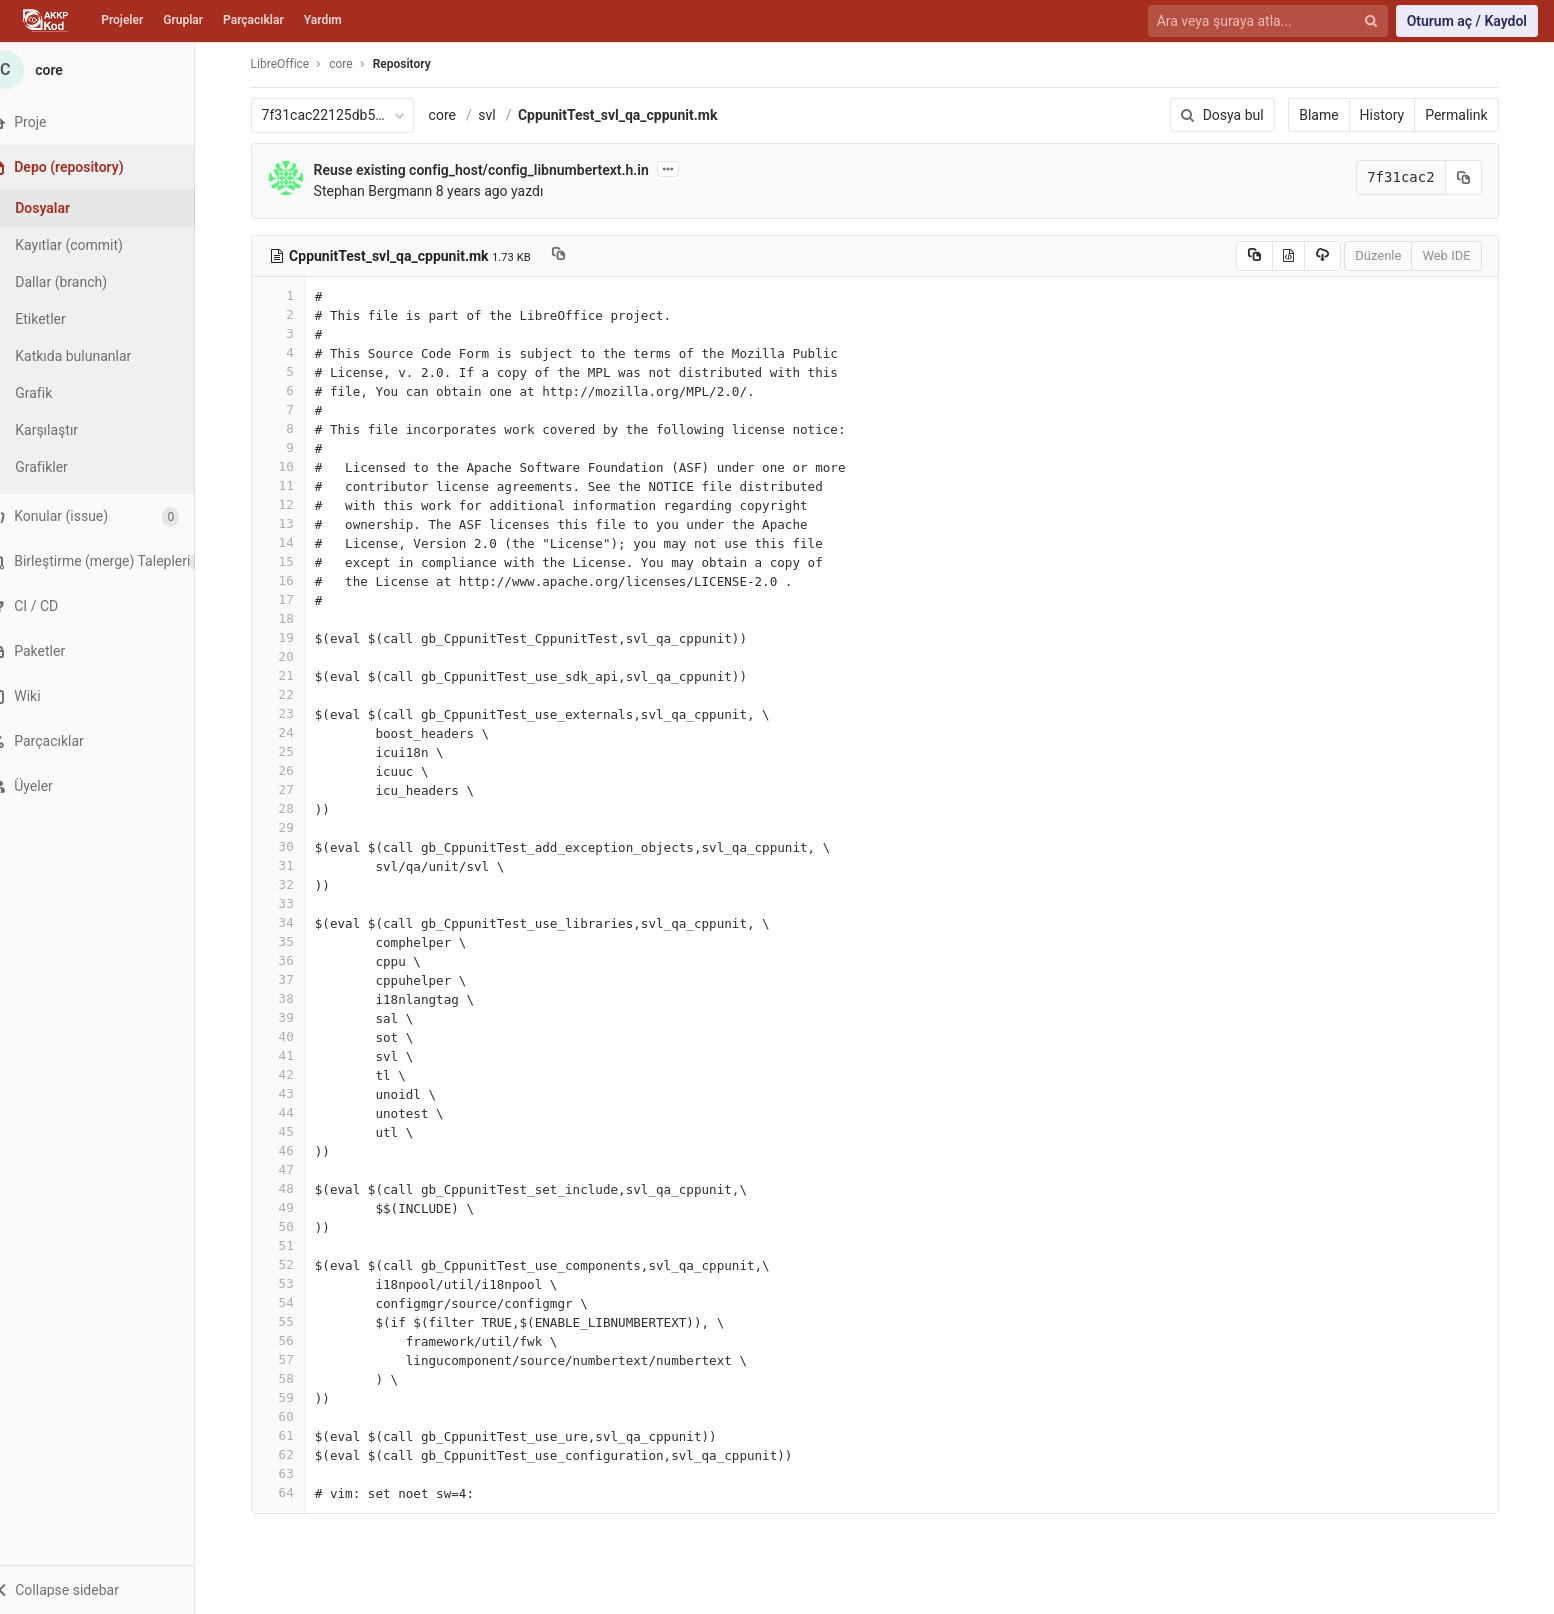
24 (290, 732)
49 (290, 1207)
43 (290, 1093)
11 (290, 485)
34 (290, 922)
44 (290, 1112)
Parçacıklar (253, 20)
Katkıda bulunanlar (98, 356)
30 (290, 846)
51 (290, 1245)
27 (290, 789)
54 (290, 1302)
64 (290, 1492)
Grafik (58, 393)
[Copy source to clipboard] (1266, 256)
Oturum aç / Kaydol (1467, 21)
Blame (1331, 115)
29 (290, 827)
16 (290, 580)
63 (290, 1473)
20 (290, 656)
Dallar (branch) (86, 282)
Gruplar (183, 20)
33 (290, 903)
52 (290, 1264)
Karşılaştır (71, 430)
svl (499, 115)
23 (290, 713)
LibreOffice (292, 64)
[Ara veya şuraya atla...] (1256, 21)
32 (290, 884)
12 (290, 504)
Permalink (1469, 115)
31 (290, 865)
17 (290, 599)
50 (290, 1226)
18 (290, 618)
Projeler (122, 20)
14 (290, 542)
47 (290, 1169)
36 (290, 960)
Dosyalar (67, 208)
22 (290, 694)
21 (290, 675)
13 (290, 523)
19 (290, 637)
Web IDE (1459, 255)
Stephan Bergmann (385, 191)
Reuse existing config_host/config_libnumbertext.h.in (493, 170)
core (454, 115)
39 (290, 1017)
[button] (109, 1589)
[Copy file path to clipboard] (570, 256)
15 (290, 561)
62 (290, 1454)
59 (290, 1397)
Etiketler (65, 319)
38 (290, 998)
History (1394, 115)
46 (290, 1150)
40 (290, 1036)
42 (290, 1074)
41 (290, 1055)
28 (290, 808)
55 (290, 1321)
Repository (414, 64)
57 (290, 1359)
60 (290, 1416)
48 (290, 1188)
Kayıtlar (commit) (94, 245)
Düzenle (1391, 255)
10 (290, 466)
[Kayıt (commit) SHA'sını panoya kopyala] (1476, 177)
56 (290, 1340)
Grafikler (66, 467)
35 (290, 941)
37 (290, 979)
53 (290, 1283)
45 (290, 1131)
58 (290, 1378)
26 (290, 770)
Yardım (323, 20)
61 (290, 1435)
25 (290, 751)
